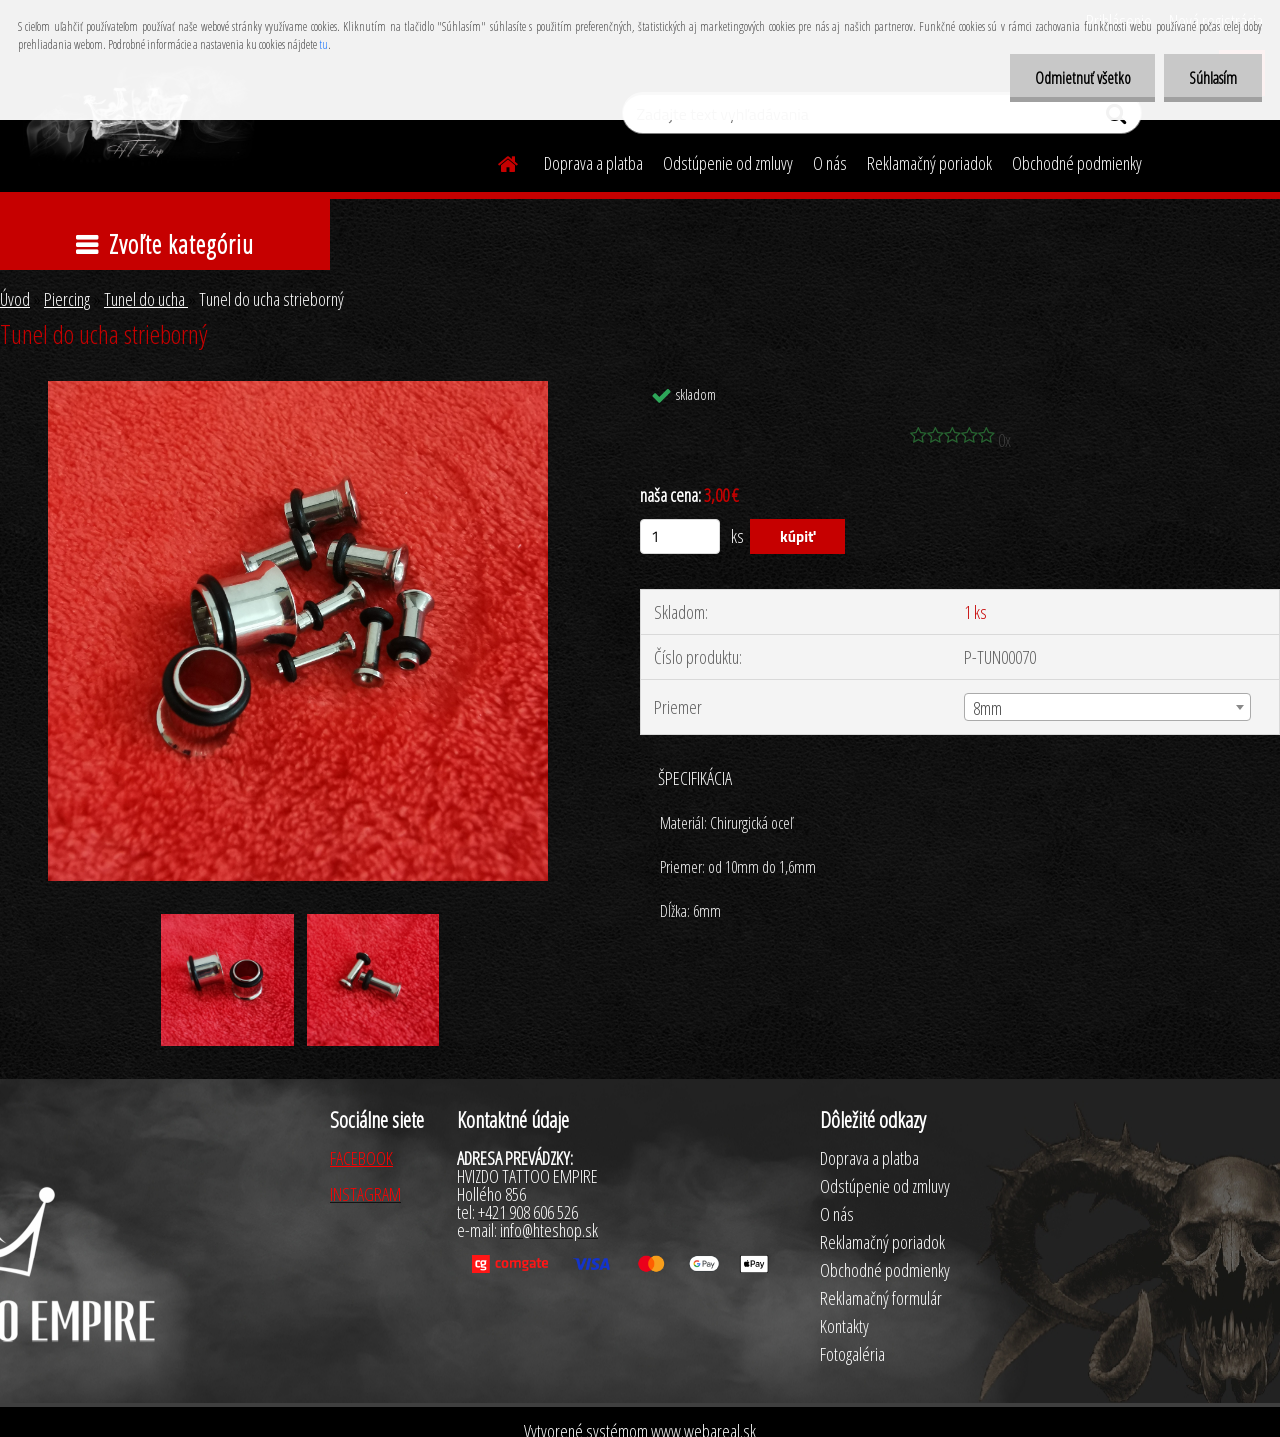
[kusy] (680, 536)
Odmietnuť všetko (1082, 78)
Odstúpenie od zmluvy (728, 163)
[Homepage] (496, 161)
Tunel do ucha (146, 299)
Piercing (67, 299)
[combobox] (1107, 707)
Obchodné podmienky (1077, 163)
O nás (830, 163)
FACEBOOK (361, 1158)
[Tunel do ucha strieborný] (298, 390)
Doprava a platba (593, 163)
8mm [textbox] (987, 708)
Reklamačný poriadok (929, 163)
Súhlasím (1213, 78)
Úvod (15, 299)
